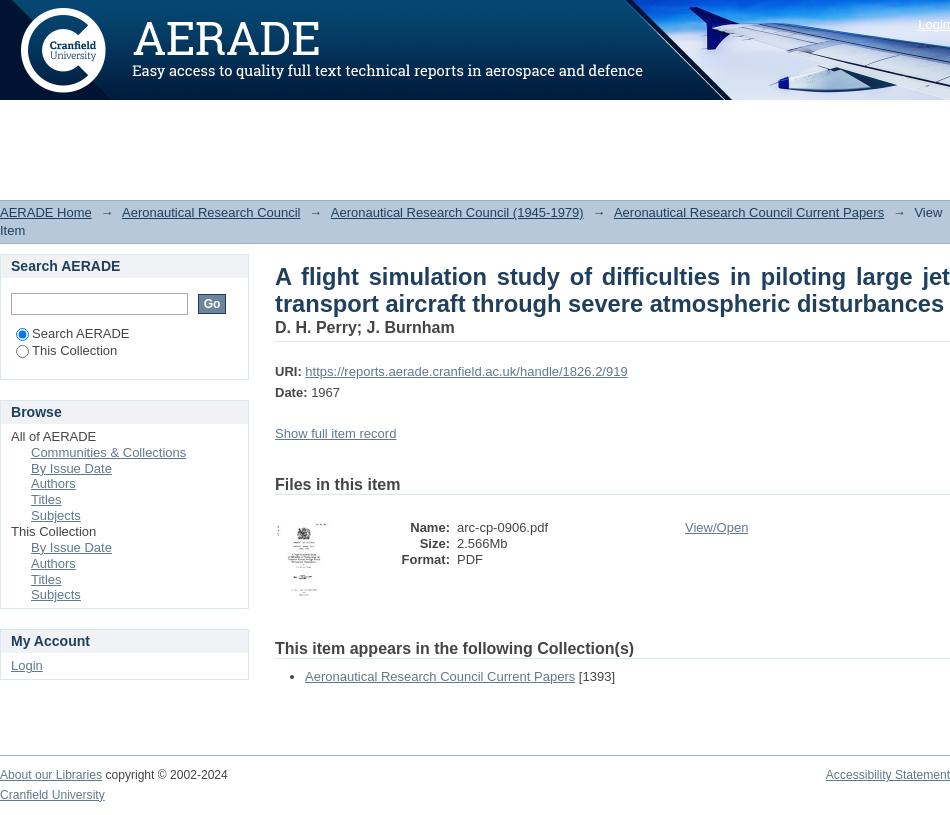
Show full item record (335, 433)
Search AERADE (73, 333)
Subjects (56, 515)
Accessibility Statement (888, 775)
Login (934, 24)
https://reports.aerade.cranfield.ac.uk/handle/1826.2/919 (466, 371)
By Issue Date (71, 468)
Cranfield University (52, 795)
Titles (46, 499)
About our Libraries (51, 775)
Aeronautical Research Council (211, 212)
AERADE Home (46, 212)
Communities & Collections (108, 452)
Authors (53, 483)
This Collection (66, 350)
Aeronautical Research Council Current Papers (749, 212)
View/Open (716, 527)
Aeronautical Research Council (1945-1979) (457, 212)
